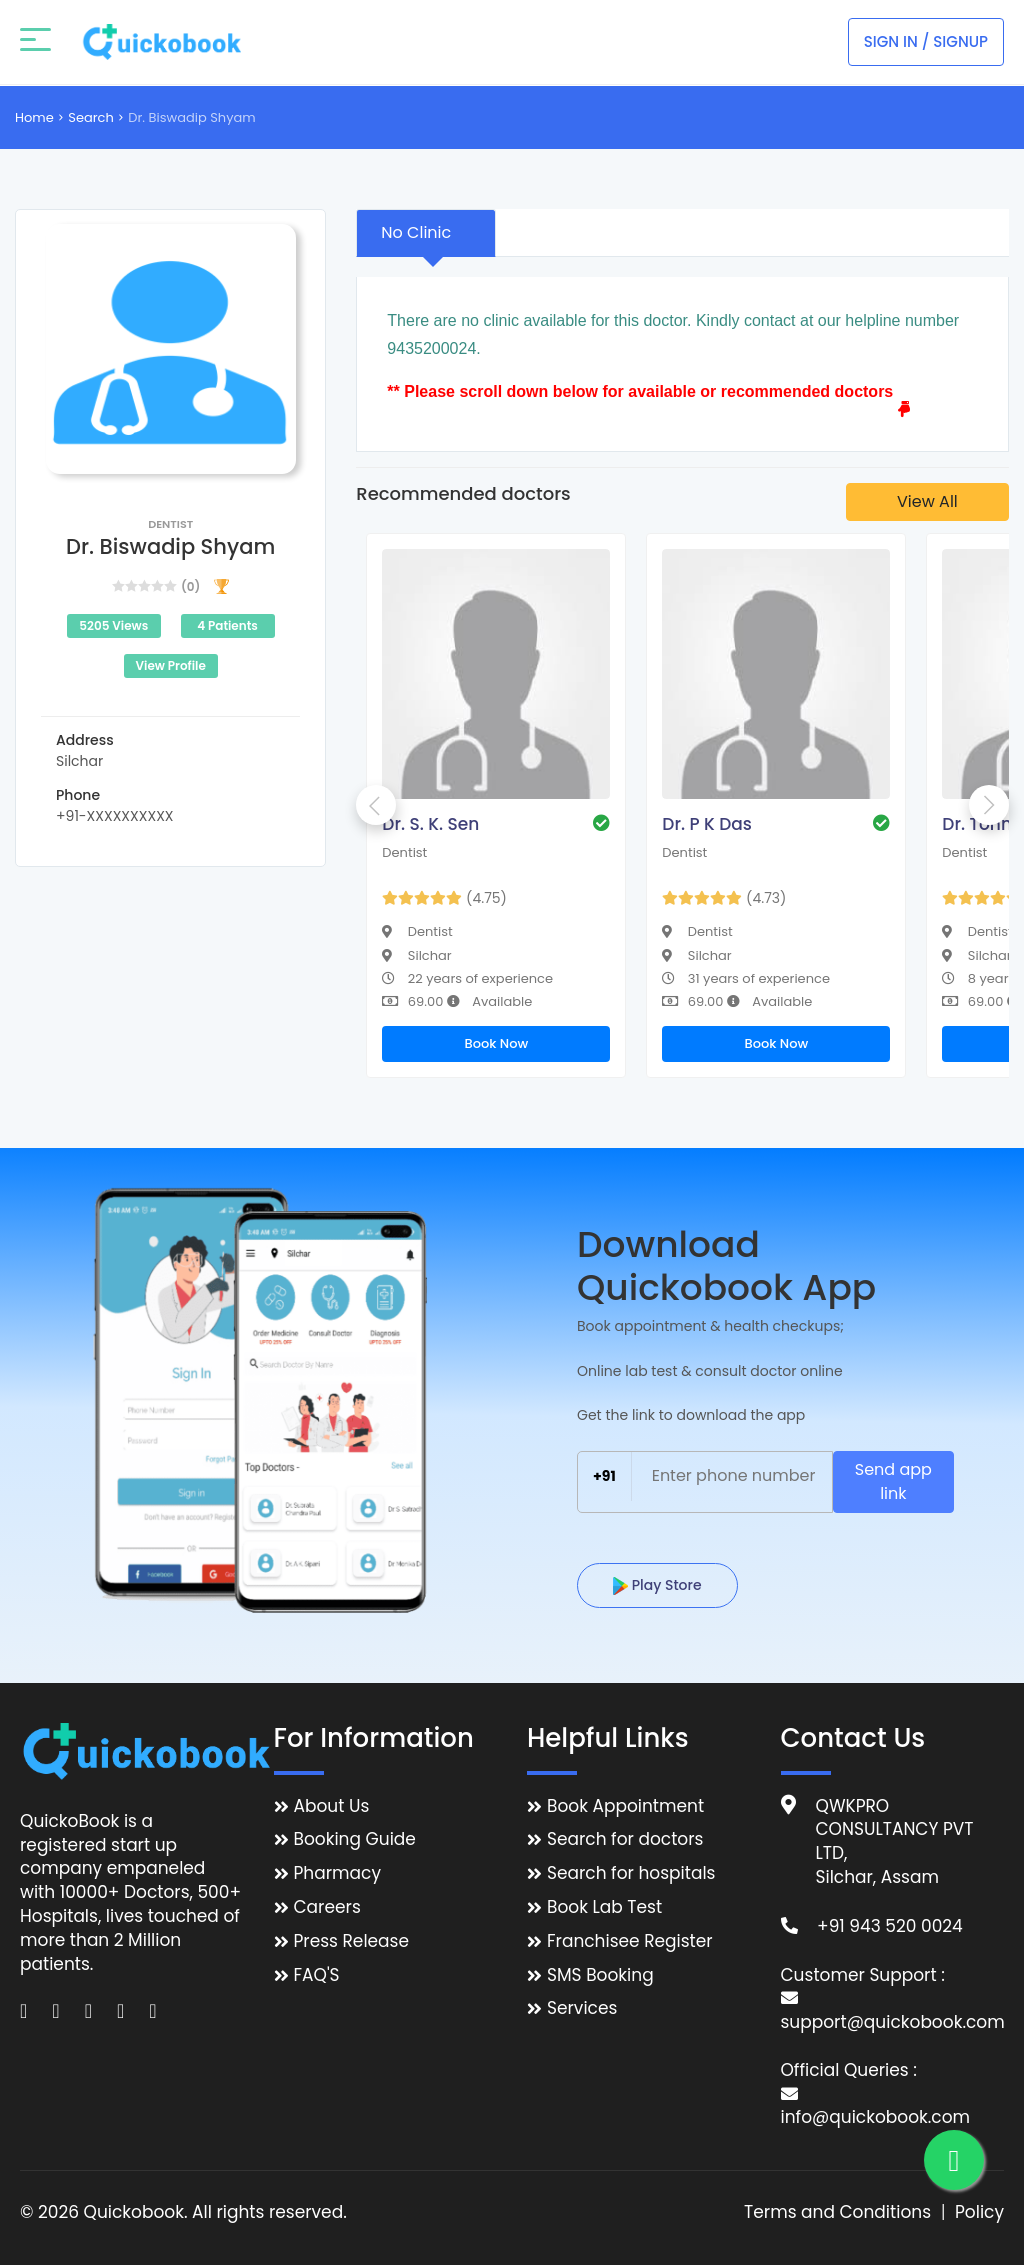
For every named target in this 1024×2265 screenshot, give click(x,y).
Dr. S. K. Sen (430, 824)
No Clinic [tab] (416, 232)
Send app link (893, 1481)
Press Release (352, 1941)
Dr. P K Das (706, 824)
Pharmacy (337, 1873)
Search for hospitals (631, 1873)
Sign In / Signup (926, 41)
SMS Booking (600, 1975)
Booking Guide (355, 1839)
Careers (327, 1907)
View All (927, 501)
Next (989, 805)
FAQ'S (317, 1975)
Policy (979, 2212)
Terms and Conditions (837, 2212)
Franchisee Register (630, 1941)
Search (91, 117)
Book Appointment (625, 1806)
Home (34, 117)
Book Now (496, 1043)
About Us (332, 1806)
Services (582, 2008)
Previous (376, 805)
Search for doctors (625, 1839)
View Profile (171, 665)
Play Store (657, 1585)
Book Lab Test (604, 1907)
